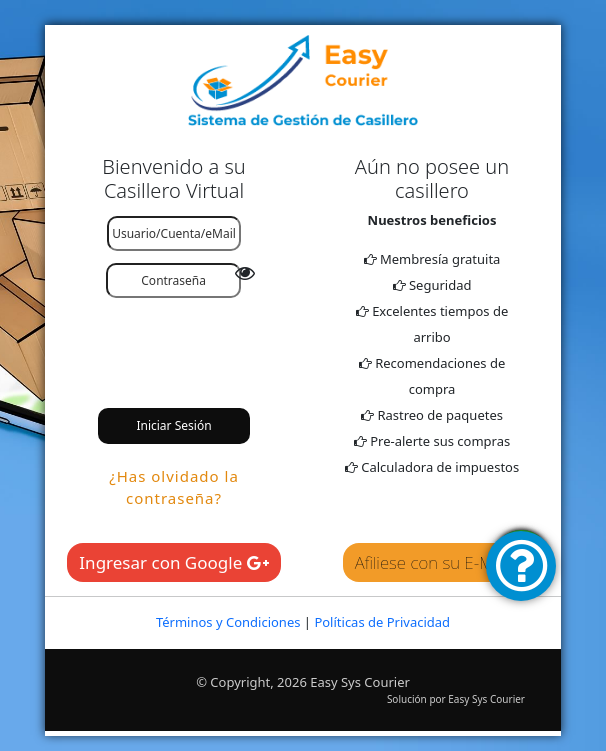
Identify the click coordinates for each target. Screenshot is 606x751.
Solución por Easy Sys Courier (456, 699)
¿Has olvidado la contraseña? (174, 487)
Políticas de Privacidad (382, 622)
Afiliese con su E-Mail (432, 562)
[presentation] (221, 342)
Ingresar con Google (173, 562)
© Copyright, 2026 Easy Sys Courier (303, 682)
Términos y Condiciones (228, 622)
